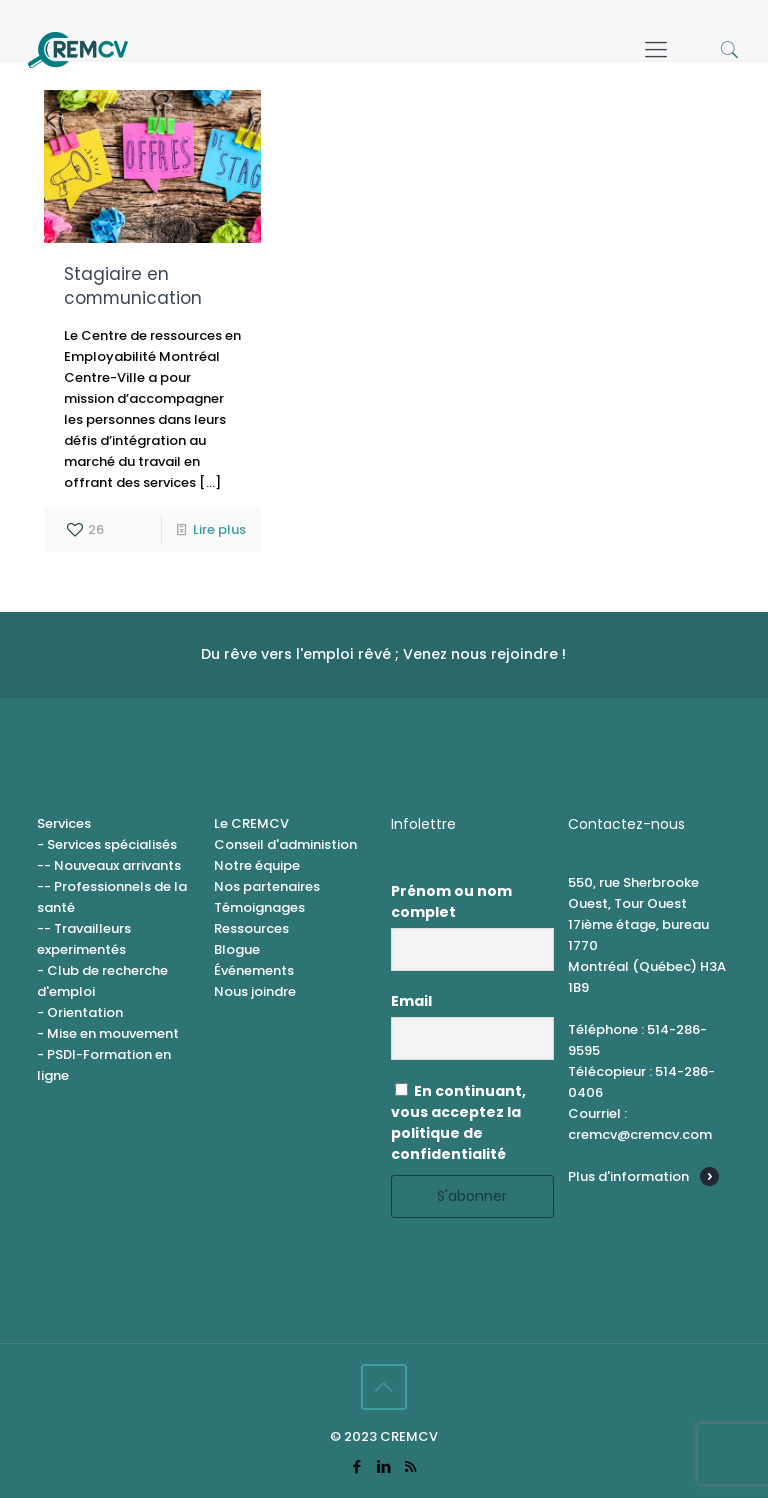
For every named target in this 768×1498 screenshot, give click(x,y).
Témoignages (259, 907)
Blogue (237, 949)
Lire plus (219, 529)
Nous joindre (255, 991)
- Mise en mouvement (108, 1033)
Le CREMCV (251, 823)
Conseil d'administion (285, 844)
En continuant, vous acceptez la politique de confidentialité (458, 1122)
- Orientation (80, 1012)
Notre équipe (257, 865)
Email (411, 1001)
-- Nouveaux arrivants (109, 865)
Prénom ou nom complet (451, 901)
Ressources (251, 928)
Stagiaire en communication (133, 286)
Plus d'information (628, 1176)
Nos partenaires (267, 886)
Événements (254, 970)
